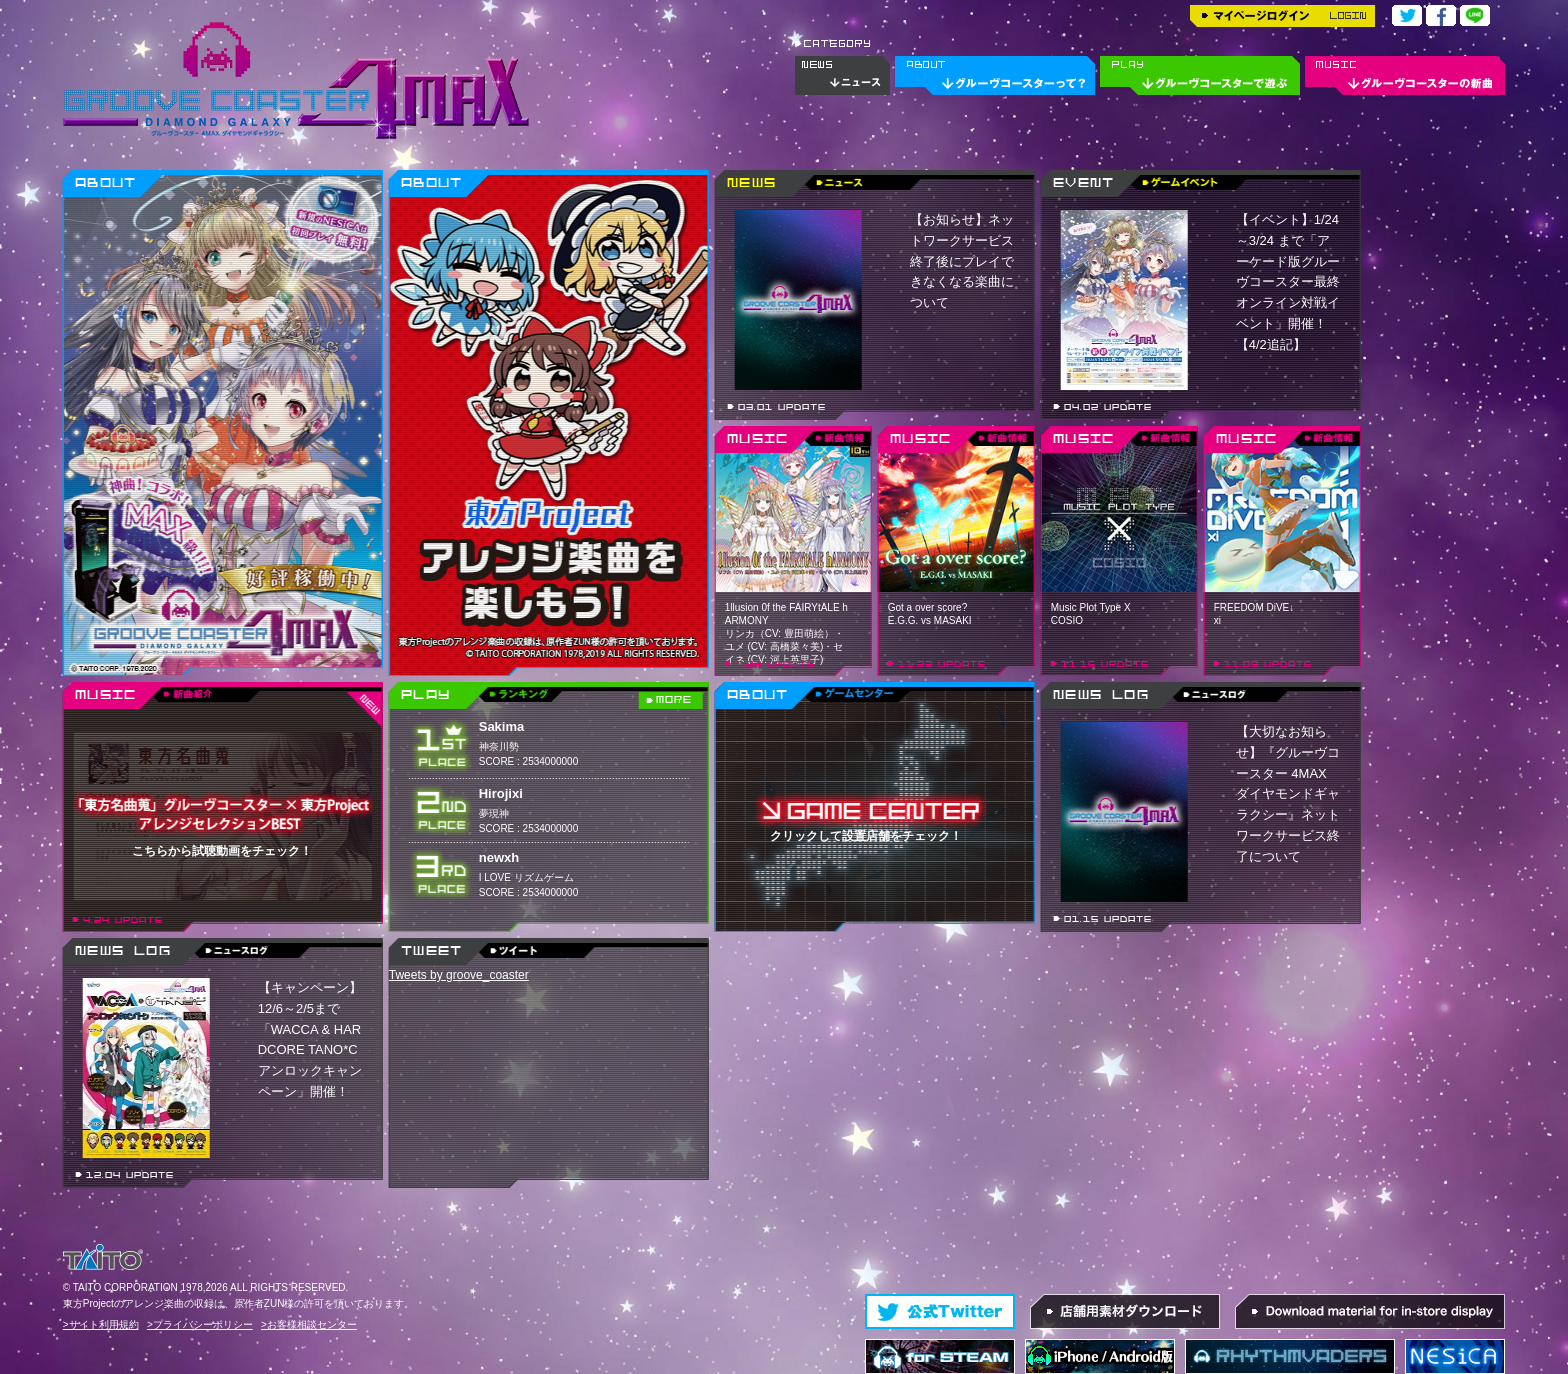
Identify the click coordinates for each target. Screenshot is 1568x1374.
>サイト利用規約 (101, 1324)
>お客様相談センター (309, 1324)
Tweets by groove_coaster (459, 975)
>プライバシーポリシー (200, 1324)
